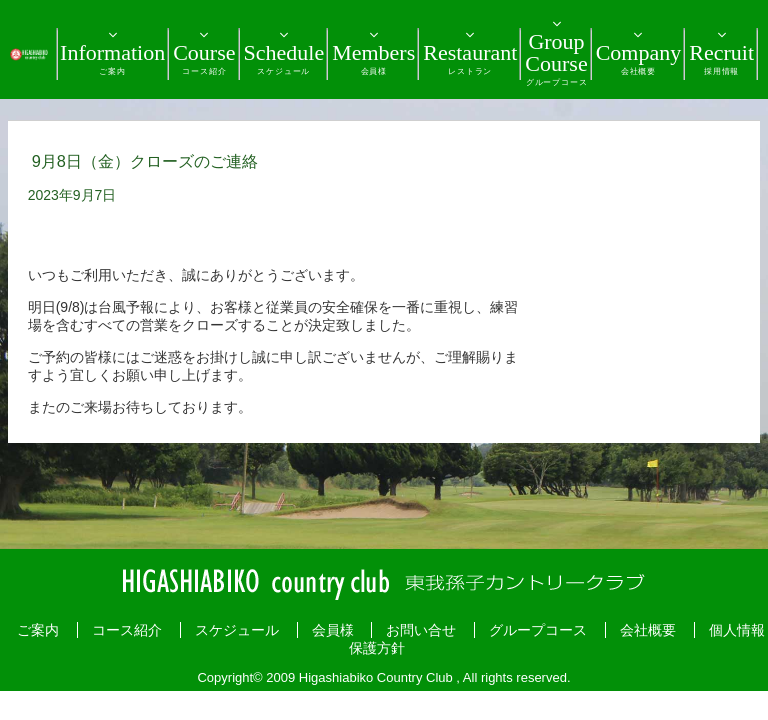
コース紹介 (127, 630)
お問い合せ (421, 630)
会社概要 (648, 630)
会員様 (333, 630)
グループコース (538, 630)
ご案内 (38, 630)
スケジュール (237, 630)
